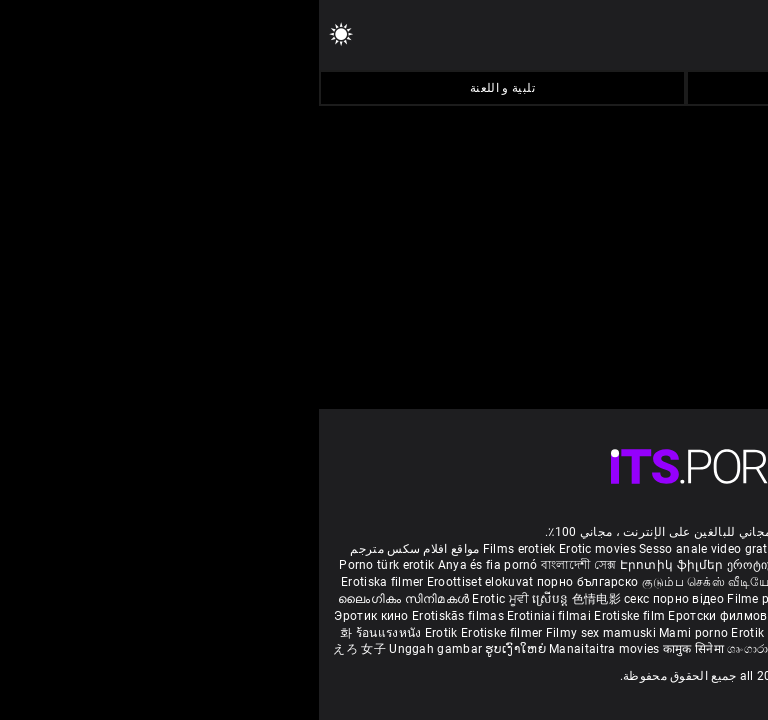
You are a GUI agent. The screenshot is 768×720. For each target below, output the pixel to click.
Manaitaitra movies (287, 649)
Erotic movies (280, 549)
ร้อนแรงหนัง (71, 633)
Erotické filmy (584, 616)
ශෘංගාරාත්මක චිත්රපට (468, 649)
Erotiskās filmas (140, 616)
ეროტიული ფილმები (470, 565)
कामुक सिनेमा (716, 599)
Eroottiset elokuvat (163, 582)
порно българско (269, 582)
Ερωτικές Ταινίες (697, 633)
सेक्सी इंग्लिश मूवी (615, 582)
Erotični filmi (663, 616)
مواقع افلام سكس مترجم (95, 549)
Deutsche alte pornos (677, 549)
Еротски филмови (404, 616)
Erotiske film (312, 616)
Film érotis (559, 649)
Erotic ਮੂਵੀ (183, 599)
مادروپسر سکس (579, 565)
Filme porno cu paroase (475, 599)
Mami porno (374, 633)
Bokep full (516, 633)
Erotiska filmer (65, 582)
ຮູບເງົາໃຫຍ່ (198, 649)
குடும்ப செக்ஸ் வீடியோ (390, 582)
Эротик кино (54, 616)
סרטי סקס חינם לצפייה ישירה (673, 649)
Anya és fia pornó (169, 565)
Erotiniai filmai (231, 616)
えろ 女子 (40, 649)
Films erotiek (200, 549)
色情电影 (279, 599)
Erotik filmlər (450, 633)
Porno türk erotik (67, 565)
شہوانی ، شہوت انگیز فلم (613, 599)
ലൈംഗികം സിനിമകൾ (86, 599)
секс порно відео (355, 599)
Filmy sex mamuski (282, 633)
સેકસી (476, 582)
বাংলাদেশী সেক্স (259, 565)
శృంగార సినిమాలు (702, 582)
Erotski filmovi (501, 616)
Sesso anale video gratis (389, 549)
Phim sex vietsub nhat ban (538, 549)
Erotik (124, 633)
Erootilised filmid (597, 633)
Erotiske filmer (184, 633)
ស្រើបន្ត (232, 599)
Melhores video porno (687, 565)
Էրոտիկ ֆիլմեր (354, 565)
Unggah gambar (118, 649)
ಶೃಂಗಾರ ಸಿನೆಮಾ (535, 582)
